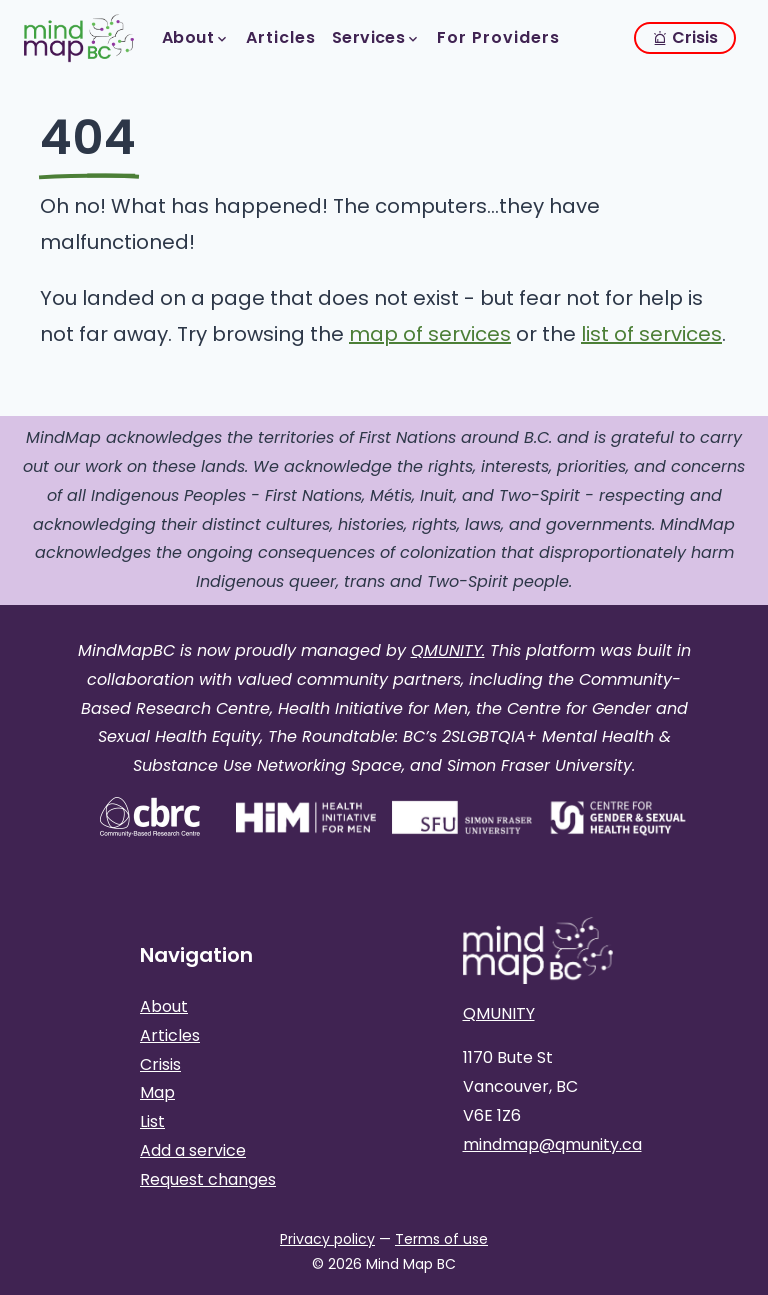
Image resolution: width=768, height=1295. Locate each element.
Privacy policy (327, 1239)
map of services (430, 334)
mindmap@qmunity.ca (552, 1144)
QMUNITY (499, 1013)
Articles (281, 37)
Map (157, 1092)
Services (376, 37)
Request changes (208, 1179)
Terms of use (441, 1239)
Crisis (685, 37)
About (196, 37)
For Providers (498, 37)
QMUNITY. (448, 650)
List (152, 1121)
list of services (651, 334)
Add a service (193, 1150)
